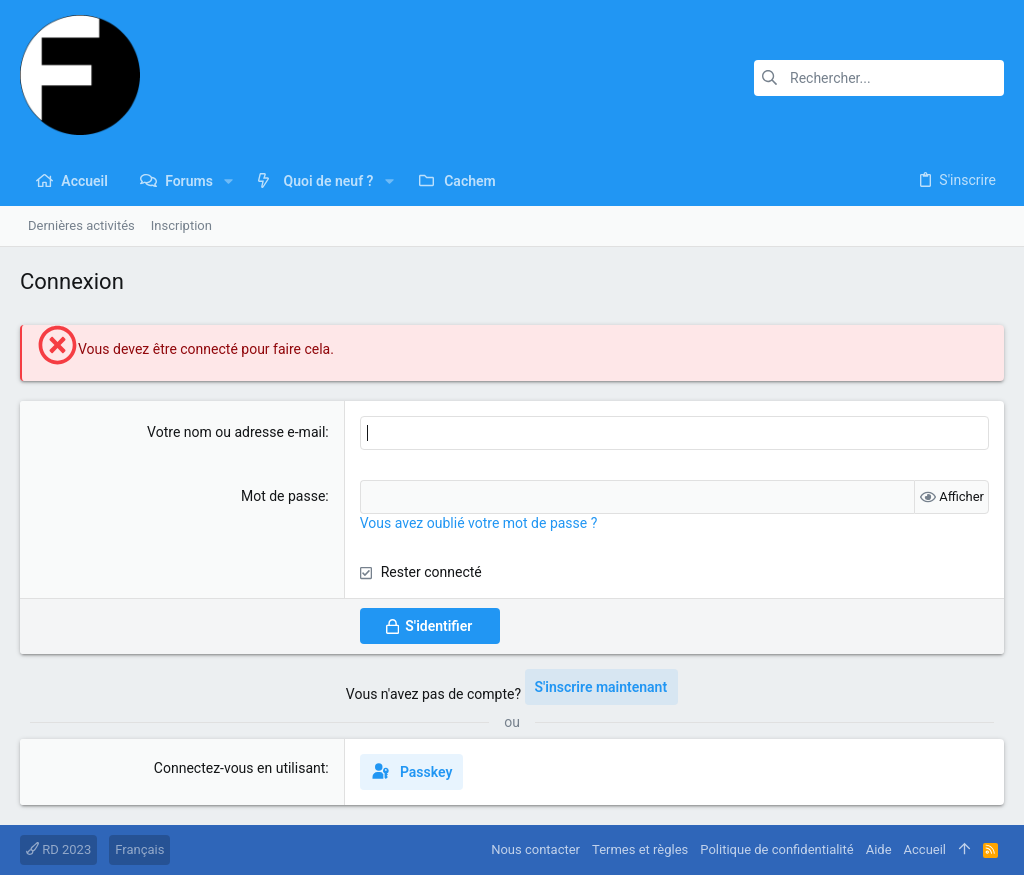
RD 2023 (58, 849)
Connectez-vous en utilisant (240, 768)
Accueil (925, 849)
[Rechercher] (879, 78)
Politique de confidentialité (776, 849)
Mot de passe (283, 496)
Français (139, 849)
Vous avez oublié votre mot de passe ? (479, 523)
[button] (228, 181)
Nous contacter (535, 849)
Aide (879, 849)
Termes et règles (640, 849)
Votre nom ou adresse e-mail (236, 432)
